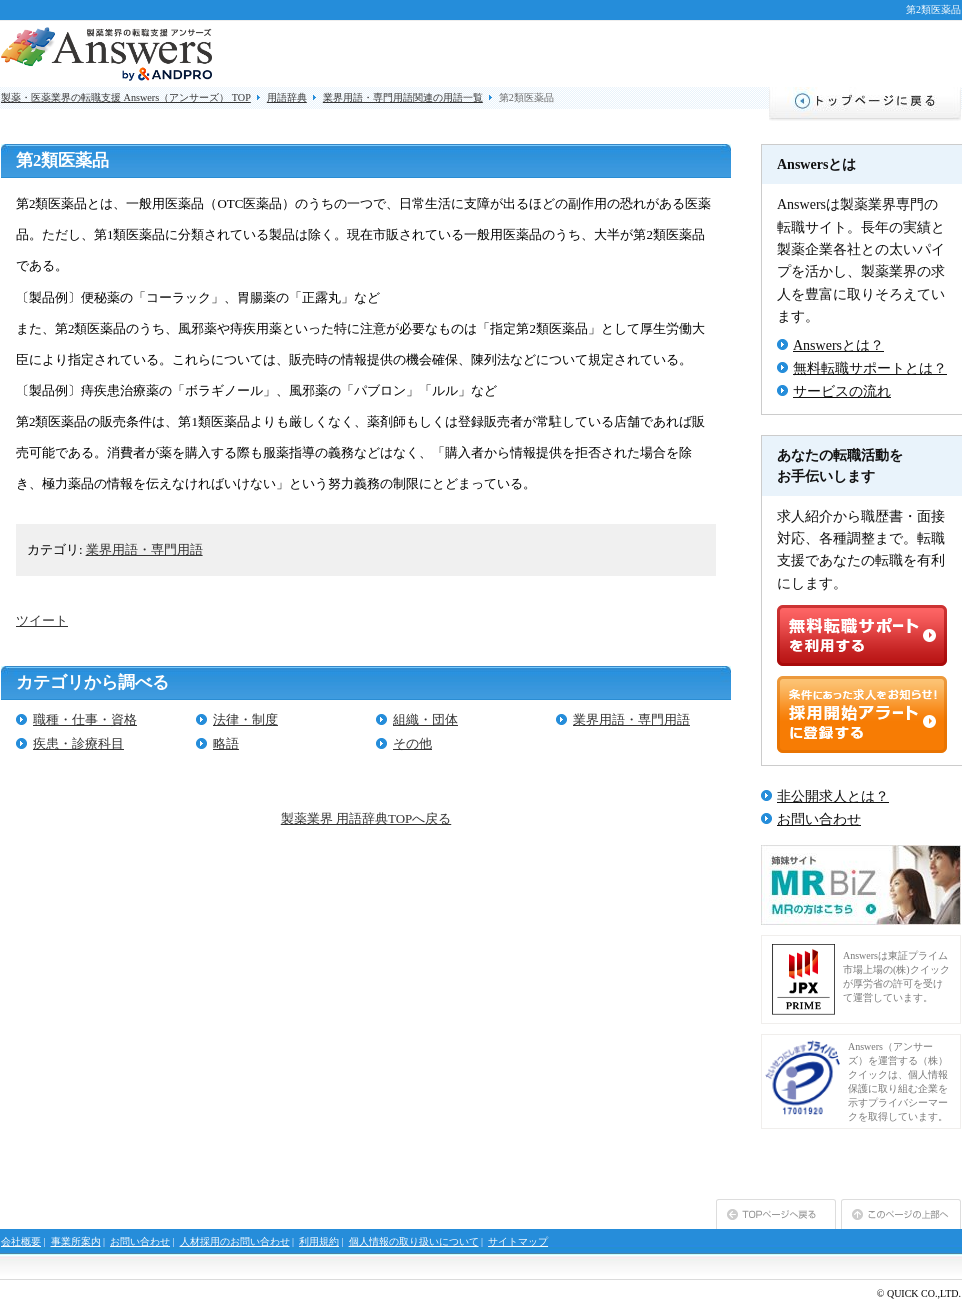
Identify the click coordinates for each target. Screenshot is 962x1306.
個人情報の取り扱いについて (414, 1241)
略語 (226, 743)
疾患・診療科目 (78, 743)
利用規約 (319, 1241)
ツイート (42, 620)
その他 (412, 743)
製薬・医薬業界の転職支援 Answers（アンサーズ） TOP (126, 97)
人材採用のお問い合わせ (235, 1241)
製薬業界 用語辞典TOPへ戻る (366, 818)
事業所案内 (76, 1241)
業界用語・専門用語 (144, 549)
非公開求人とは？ (833, 796)
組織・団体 (425, 719)
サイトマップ (518, 1241)
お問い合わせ (819, 819)
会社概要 (21, 1241)
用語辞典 (287, 97)
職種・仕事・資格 (85, 719)
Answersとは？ (838, 345)
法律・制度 (245, 719)
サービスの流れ (842, 391)
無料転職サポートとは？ (870, 368)
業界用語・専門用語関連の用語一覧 (403, 97)
